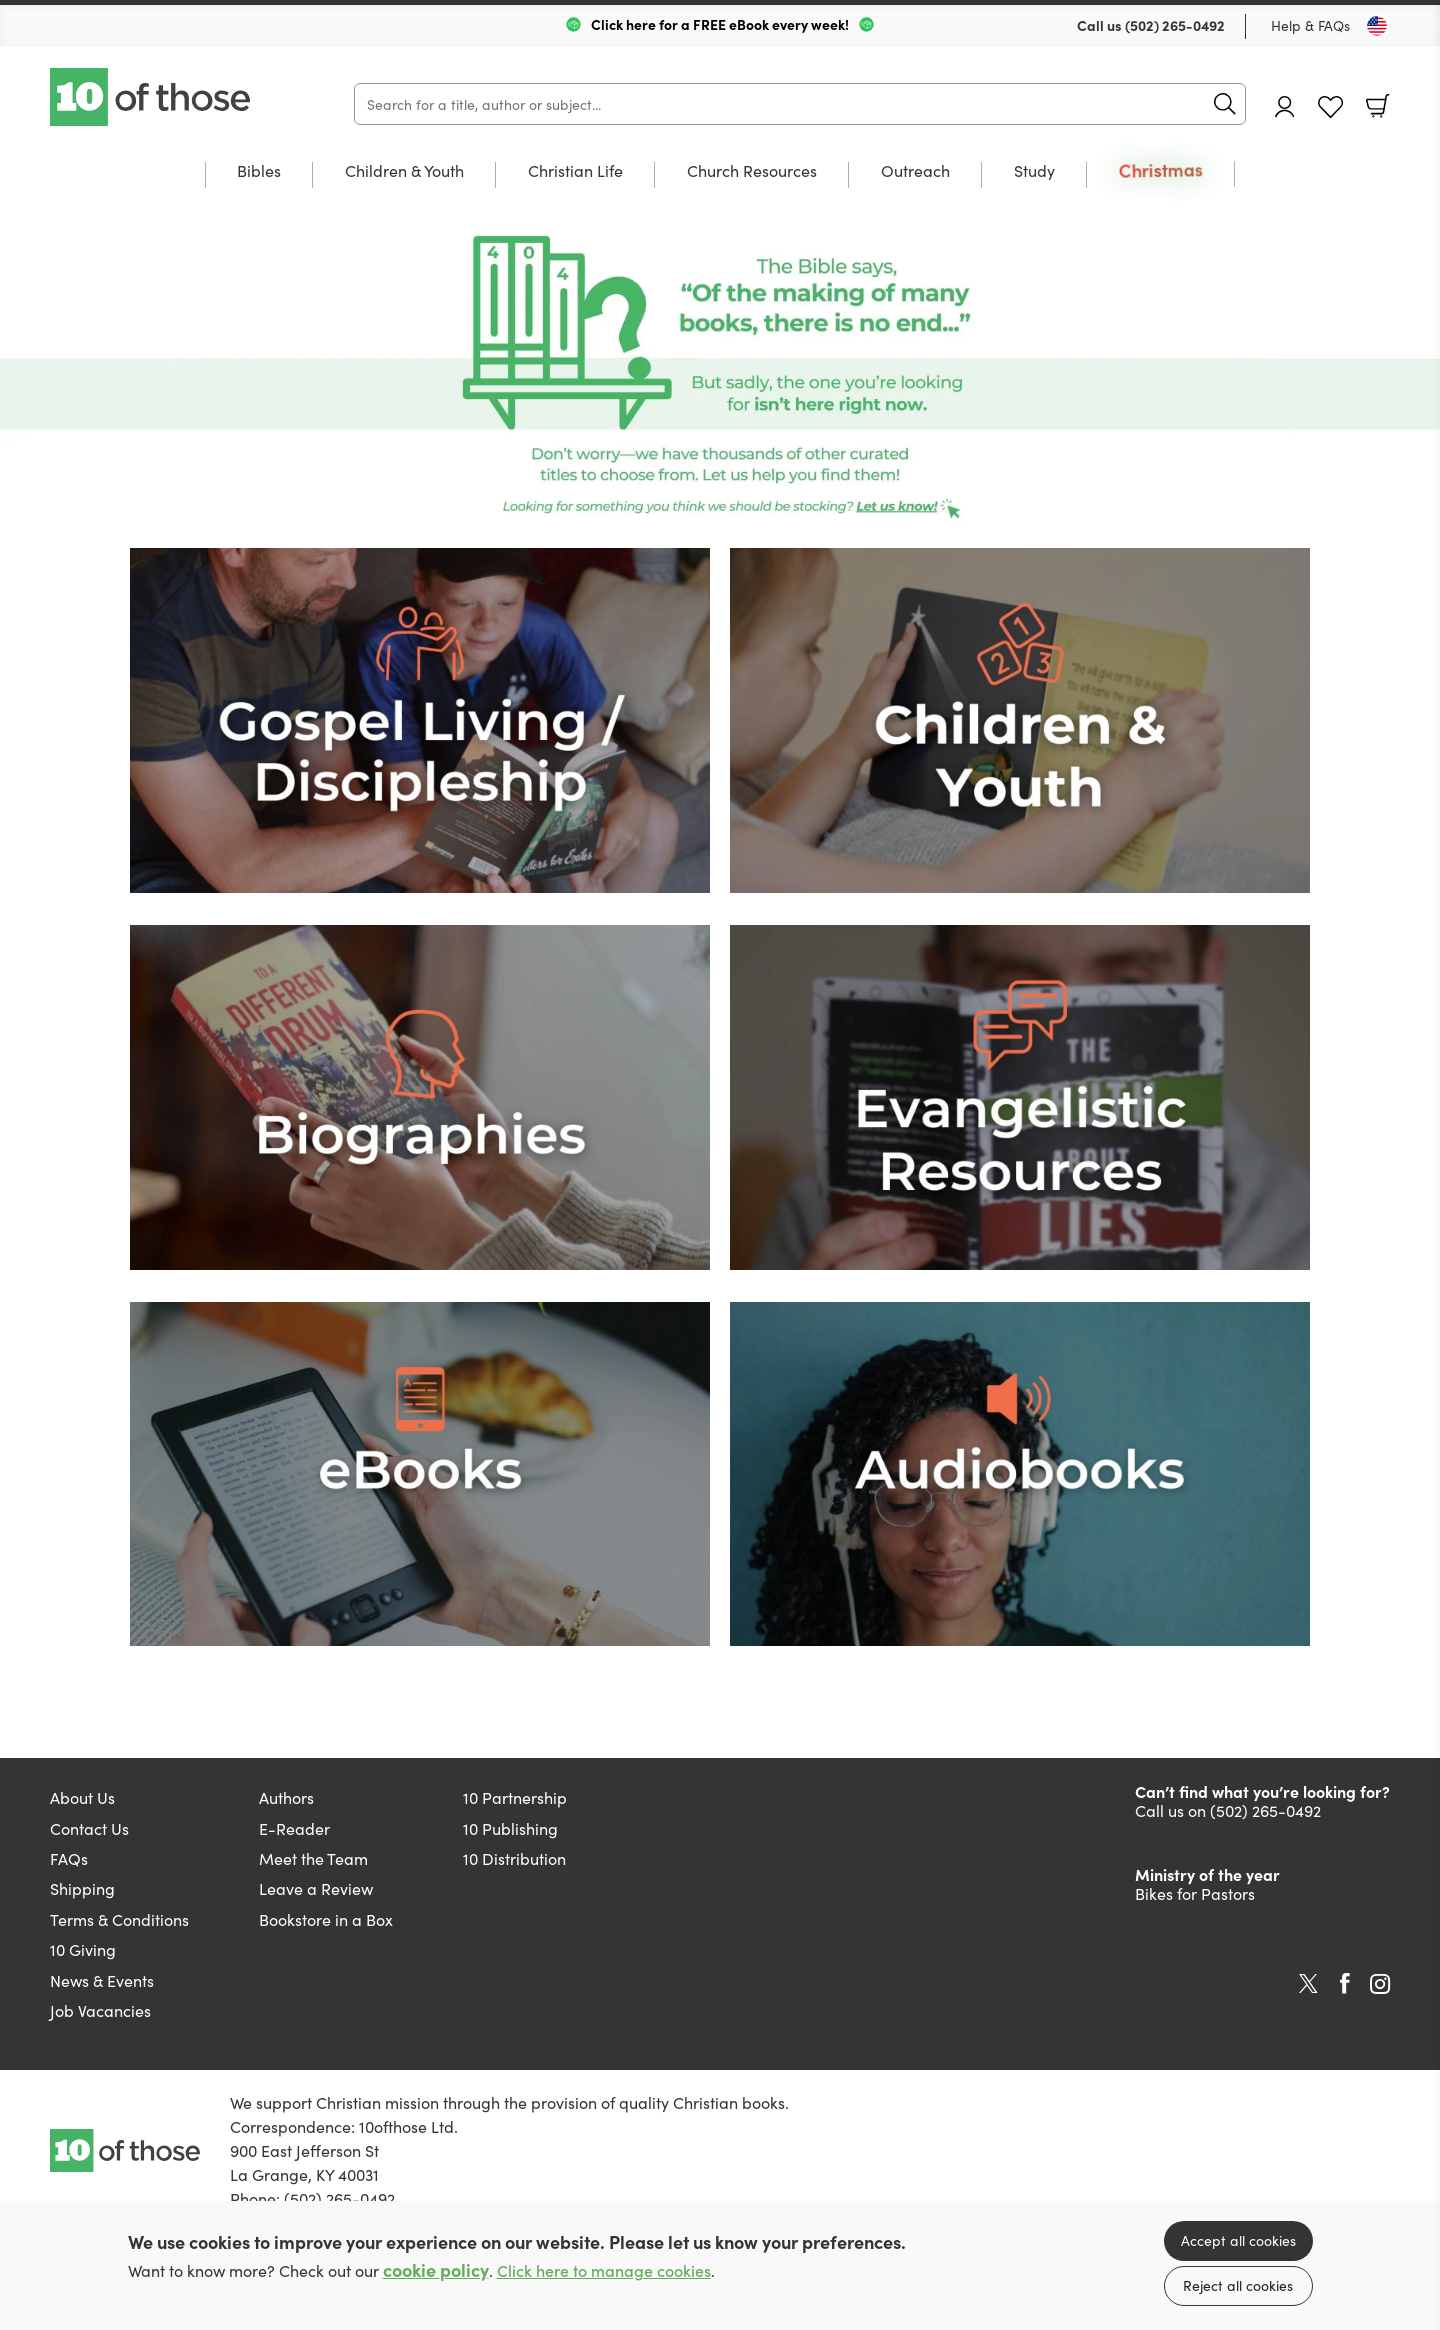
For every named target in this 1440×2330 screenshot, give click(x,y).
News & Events (102, 1980)
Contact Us (89, 1828)
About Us (82, 1797)
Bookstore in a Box (326, 1919)
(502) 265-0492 (1175, 25)
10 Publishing (510, 1828)
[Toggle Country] (1377, 26)
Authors (286, 1797)
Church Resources (752, 171)
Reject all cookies (1238, 2285)
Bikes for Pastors (1195, 1893)
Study (1034, 171)
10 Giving (83, 1949)
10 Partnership (515, 1797)
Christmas (1161, 170)
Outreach (915, 171)
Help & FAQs (1310, 25)
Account (1285, 106)
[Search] (800, 104)
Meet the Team (313, 1858)
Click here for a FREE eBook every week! (720, 24)
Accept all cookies (1238, 2240)
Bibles (259, 171)
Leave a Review (316, 1888)
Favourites (1330, 107)
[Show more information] (720, 379)
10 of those (152, 97)
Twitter (1308, 1984)
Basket (1378, 106)
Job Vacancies (100, 2010)
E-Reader (294, 1828)
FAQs (69, 1858)
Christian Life (575, 171)
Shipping (82, 1888)
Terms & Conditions (119, 1919)
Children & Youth (404, 171)
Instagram (1380, 1984)
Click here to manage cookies (604, 2270)
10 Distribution (514, 1858)
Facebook (1345, 1983)
